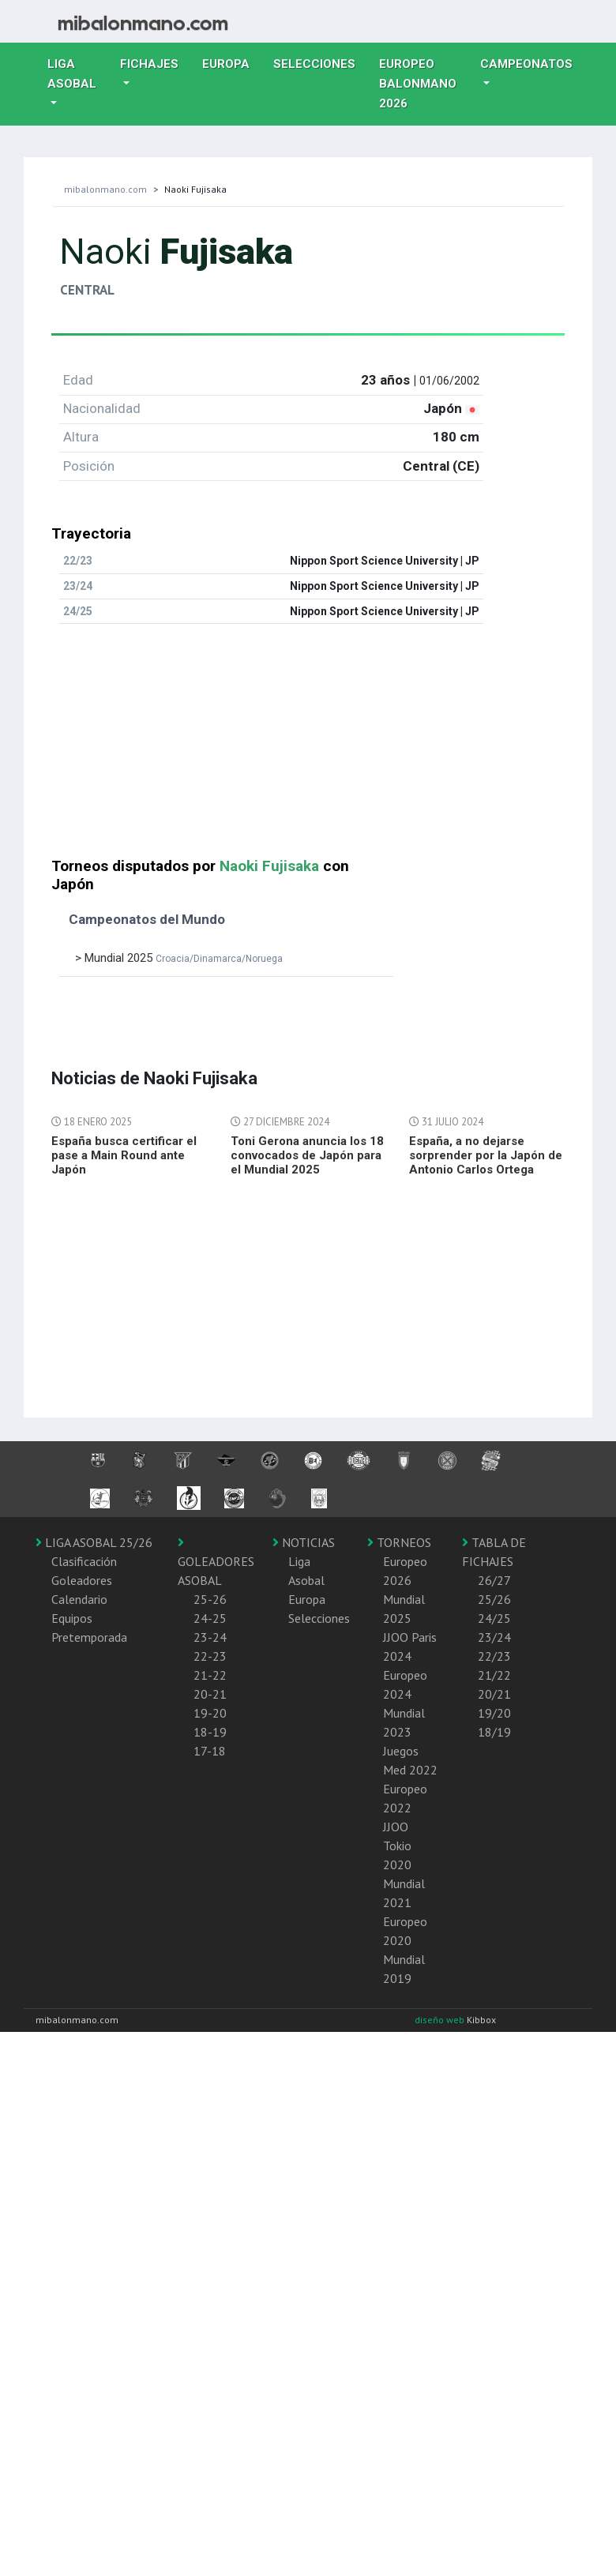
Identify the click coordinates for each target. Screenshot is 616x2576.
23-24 (210, 1637)
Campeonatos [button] (526, 64)
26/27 (494, 1580)
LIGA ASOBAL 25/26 (94, 1542)
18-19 (210, 1732)
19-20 (210, 1713)
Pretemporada (89, 1637)
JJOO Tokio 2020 (397, 1845)
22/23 (494, 1656)
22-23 (210, 1656)
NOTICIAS (303, 1542)
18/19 (494, 1732)
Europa (231, 62)
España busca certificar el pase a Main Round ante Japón (124, 1155)
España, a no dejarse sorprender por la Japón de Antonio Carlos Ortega (485, 1155)
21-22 (210, 1675)
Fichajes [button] (149, 64)
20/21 (494, 1694)
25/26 (494, 1599)
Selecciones (320, 62)
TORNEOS (399, 1542)
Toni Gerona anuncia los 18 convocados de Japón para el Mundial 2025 (307, 1155)
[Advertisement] (237, 747)
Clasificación (84, 1561)
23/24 (494, 1637)
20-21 (210, 1694)
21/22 (494, 1675)
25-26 (210, 1599)
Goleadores (81, 1580)
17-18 (209, 1751)
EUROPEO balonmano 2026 (423, 84)
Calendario (79, 1599)
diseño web (441, 2020)
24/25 (494, 1618)
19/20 (494, 1713)
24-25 (210, 1618)
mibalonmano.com (105, 189)
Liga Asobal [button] (71, 74)
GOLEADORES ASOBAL (216, 1562)
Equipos (71, 1618)
